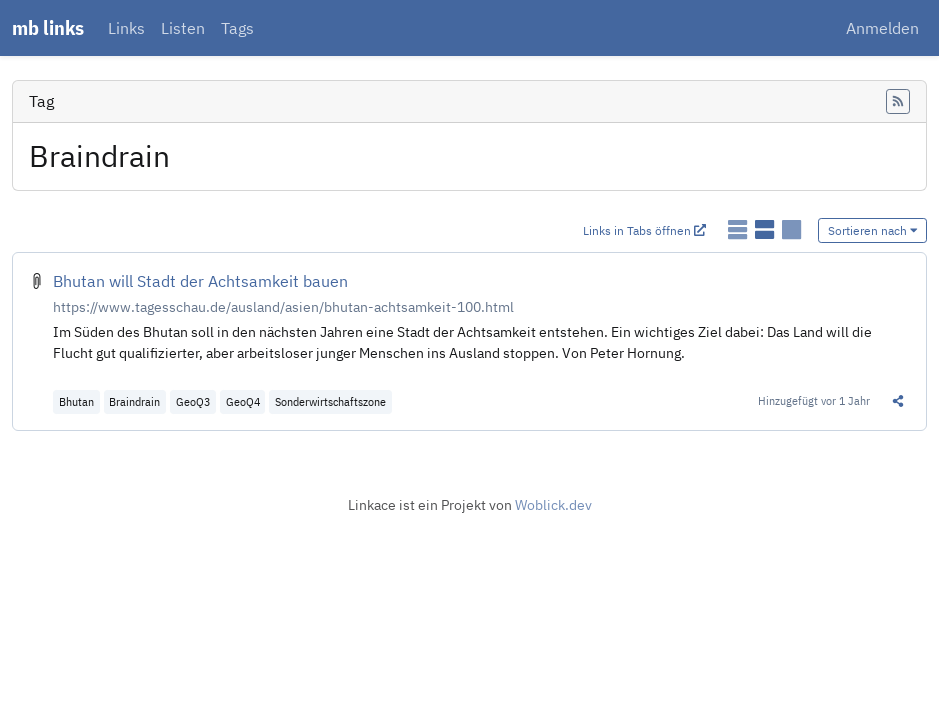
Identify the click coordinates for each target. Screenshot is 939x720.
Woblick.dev (553, 505)
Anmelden (882, 28)
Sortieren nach (873, 230)
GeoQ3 (193, 401)
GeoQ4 (243, 401)
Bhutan (76, 401)
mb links (48, 27)
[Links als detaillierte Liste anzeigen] (766, 228)
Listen (183, 28)
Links (126, 28)
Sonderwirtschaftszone (330, 401)
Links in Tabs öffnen (644, 230)
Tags (237, 28)
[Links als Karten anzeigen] (791, 228)
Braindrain (134, 401)
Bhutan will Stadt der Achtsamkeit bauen (200, 281)
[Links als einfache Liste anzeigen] (739, 228)
